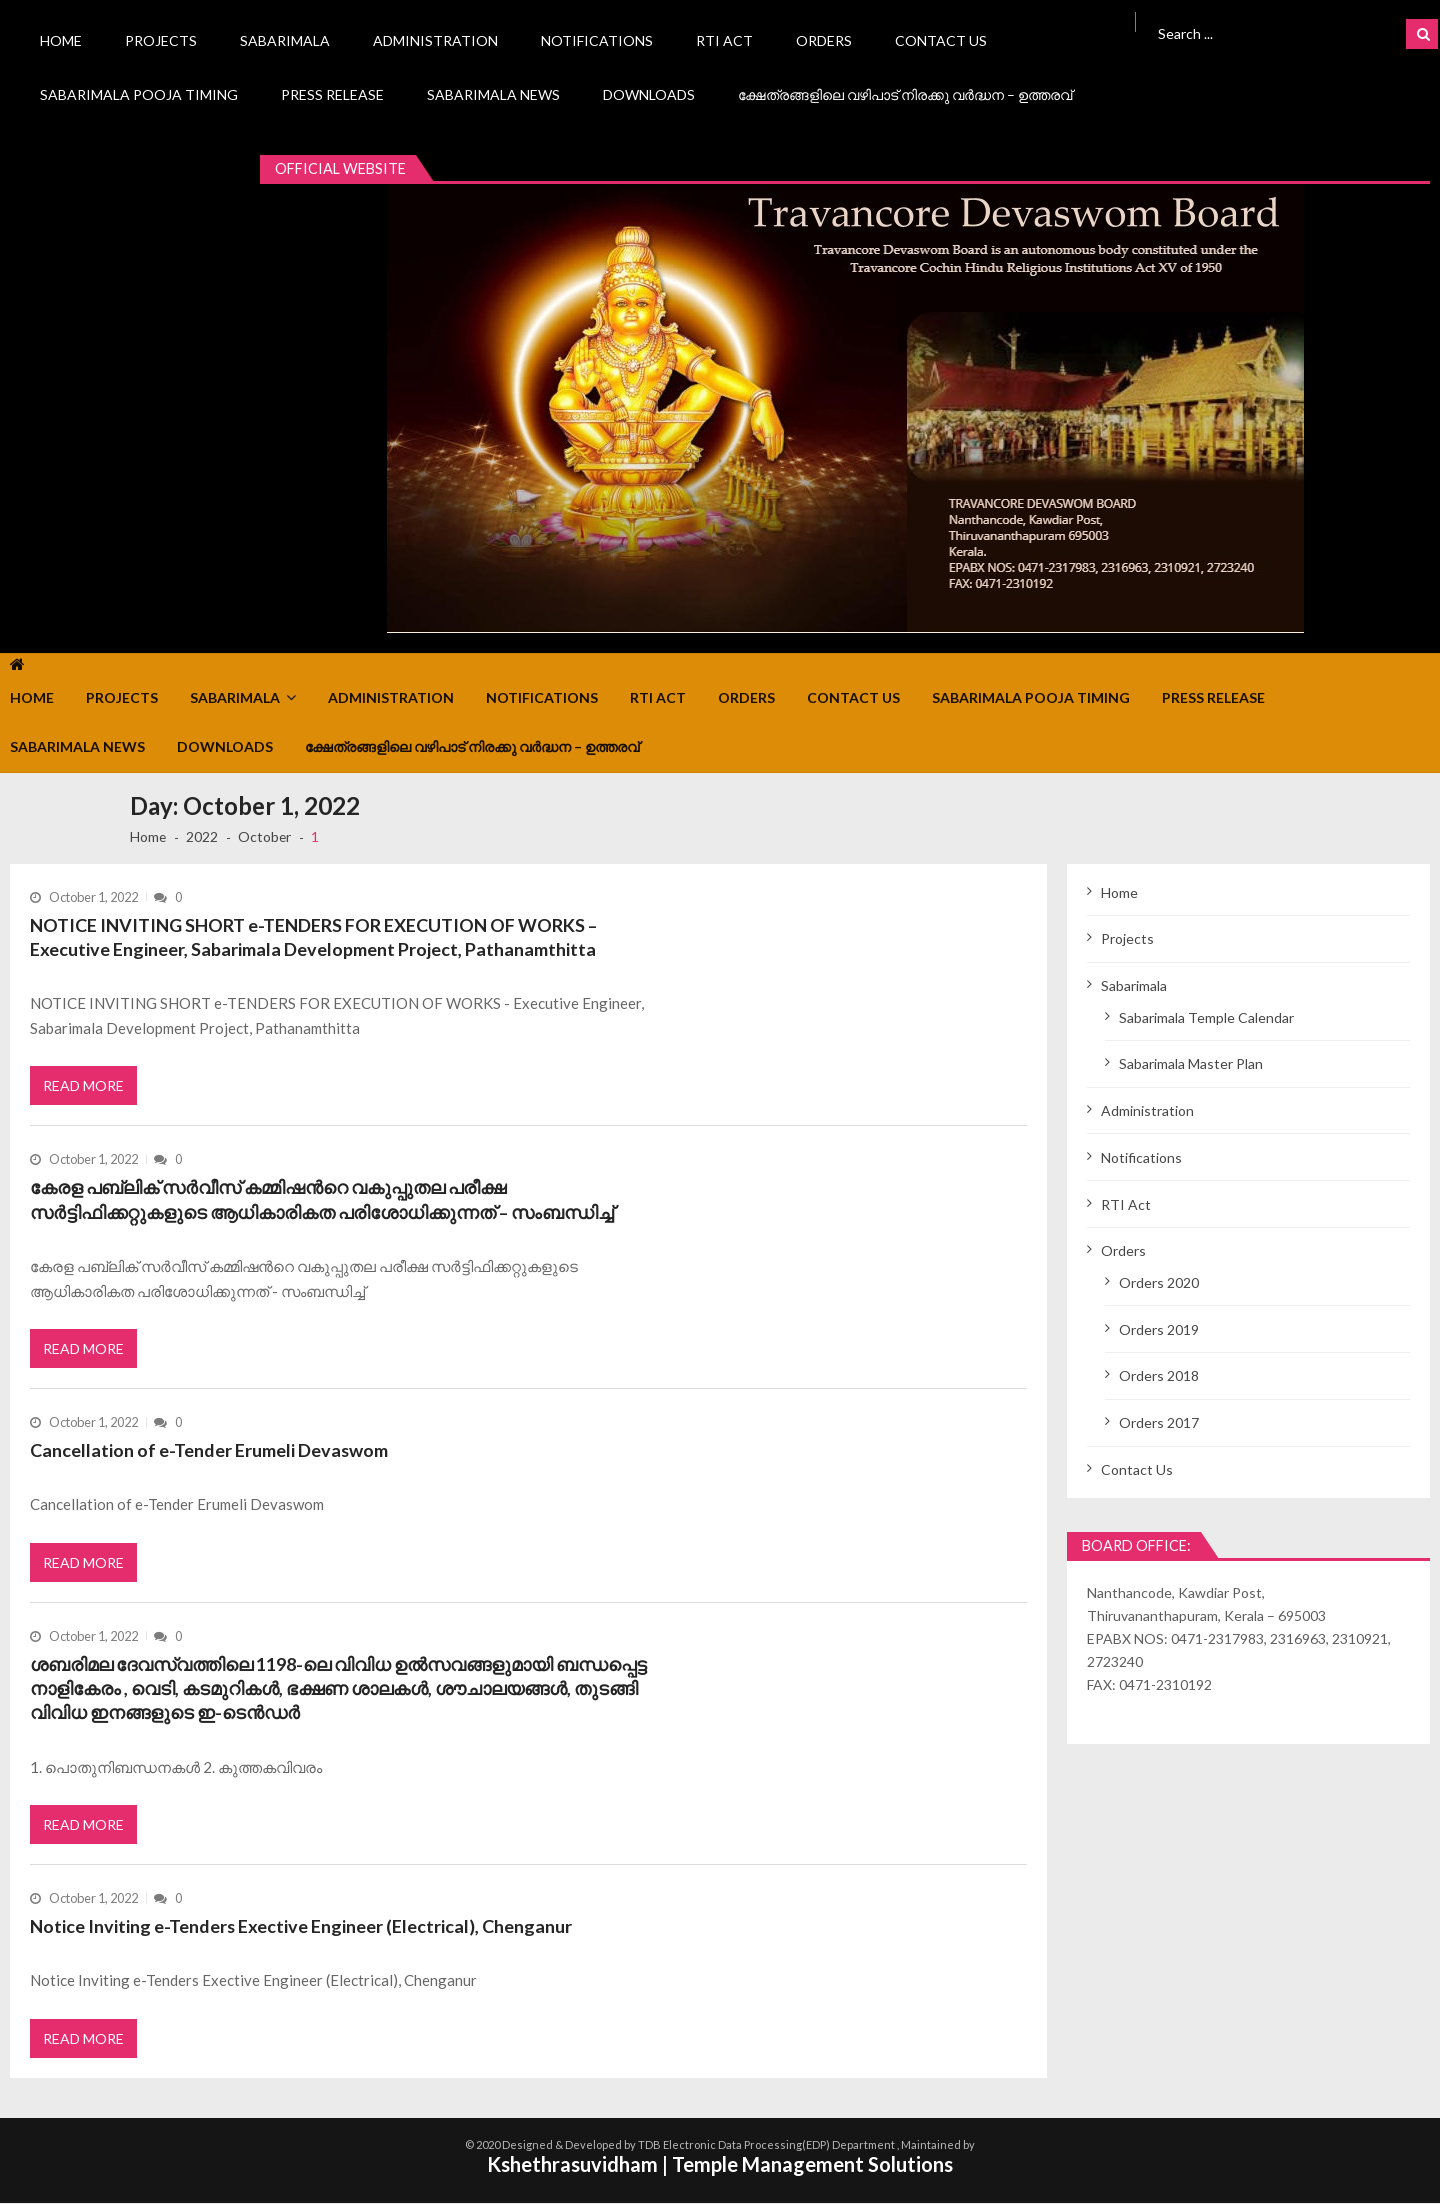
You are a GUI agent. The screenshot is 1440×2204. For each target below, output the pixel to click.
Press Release (332, 94)
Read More (83, 1086)
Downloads (649, 94)
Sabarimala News (493, 94)
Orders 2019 (1159, 1329)
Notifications (597, 40)
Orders (824, 40)
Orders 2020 (1159, 1282)
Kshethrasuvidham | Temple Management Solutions (720, 2166)
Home (61, 40)
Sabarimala (285, 40)
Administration (435, 40)
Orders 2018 (1159, 1375)
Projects (161, 40)
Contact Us (941, 40)
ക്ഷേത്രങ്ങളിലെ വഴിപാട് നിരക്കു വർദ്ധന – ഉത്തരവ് (905, 94)
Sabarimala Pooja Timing (139, 94)
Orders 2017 (1159, 1422)
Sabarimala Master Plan (1191, 1063)
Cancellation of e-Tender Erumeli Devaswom (209, 1451)
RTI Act (724, 40)
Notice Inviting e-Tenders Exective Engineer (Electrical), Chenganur (301, 1927)
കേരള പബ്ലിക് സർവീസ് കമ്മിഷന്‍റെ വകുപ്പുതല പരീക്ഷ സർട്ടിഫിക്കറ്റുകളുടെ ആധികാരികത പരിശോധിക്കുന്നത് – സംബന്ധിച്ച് (322, 1200)
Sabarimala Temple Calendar (1206, 1017)
